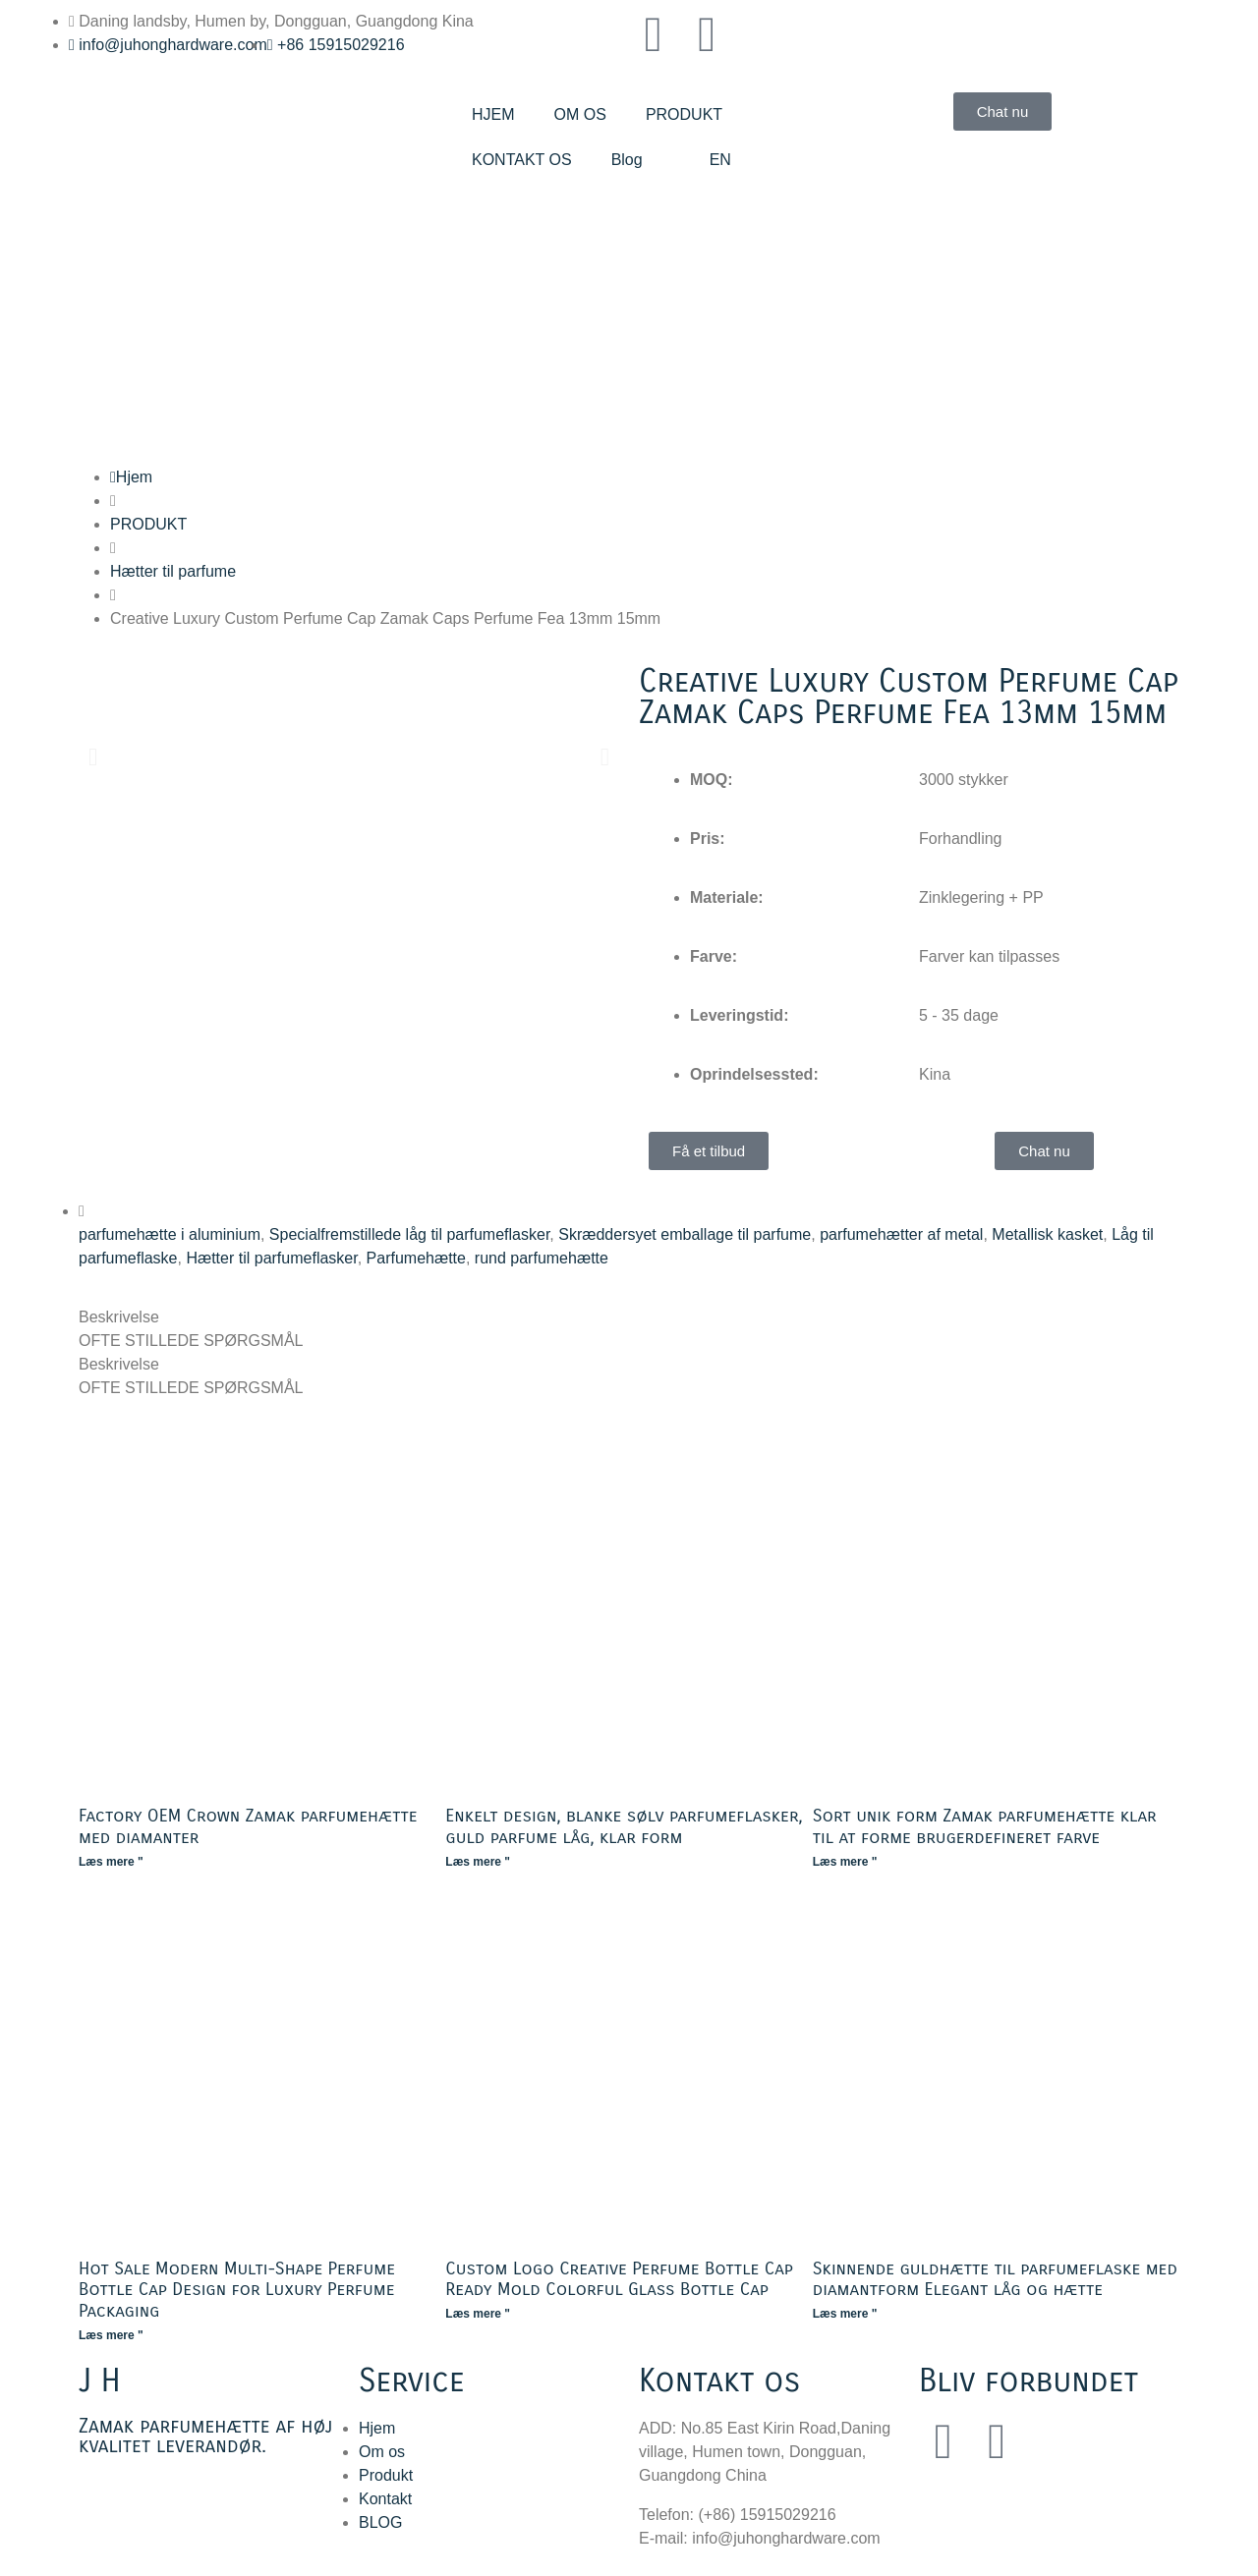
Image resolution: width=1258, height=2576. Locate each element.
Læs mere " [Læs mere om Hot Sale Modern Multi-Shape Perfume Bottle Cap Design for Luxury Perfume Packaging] (111, 2335)
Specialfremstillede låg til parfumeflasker (409, 1234)
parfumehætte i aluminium (169, 1234)
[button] (92, 756)
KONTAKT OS (522, 159)
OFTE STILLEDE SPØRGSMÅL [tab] (191, 1340)
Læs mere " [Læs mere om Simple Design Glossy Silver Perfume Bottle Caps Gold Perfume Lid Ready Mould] (477, 1862)
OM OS (580, 114)
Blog (627, 159)
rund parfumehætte (541, 1258)
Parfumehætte (416, 1258)
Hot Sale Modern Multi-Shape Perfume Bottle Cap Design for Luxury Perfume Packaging (237, 2290)
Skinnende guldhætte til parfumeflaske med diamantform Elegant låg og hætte (995, 2279)
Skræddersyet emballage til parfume (684, 1234)
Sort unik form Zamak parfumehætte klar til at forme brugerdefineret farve (985, 1826)
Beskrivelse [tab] (119, 1317)
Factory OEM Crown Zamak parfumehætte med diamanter (248, 1826)
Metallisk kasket (1047, 1234)
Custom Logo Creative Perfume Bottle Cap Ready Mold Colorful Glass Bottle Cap (619, 2279)
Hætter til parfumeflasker (271, 1258)
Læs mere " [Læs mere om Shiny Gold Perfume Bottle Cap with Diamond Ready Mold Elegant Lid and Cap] (845, 2314)
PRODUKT (684, 114)
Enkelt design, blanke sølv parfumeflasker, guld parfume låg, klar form (623, 1826)
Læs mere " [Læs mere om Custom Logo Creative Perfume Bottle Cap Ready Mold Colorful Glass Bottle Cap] (477, 2314)
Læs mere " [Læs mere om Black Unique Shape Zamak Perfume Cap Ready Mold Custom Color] (845, 1862)
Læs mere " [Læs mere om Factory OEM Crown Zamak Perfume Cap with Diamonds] (111, 1862)
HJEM (493, 114)
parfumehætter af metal (901, 1234)
